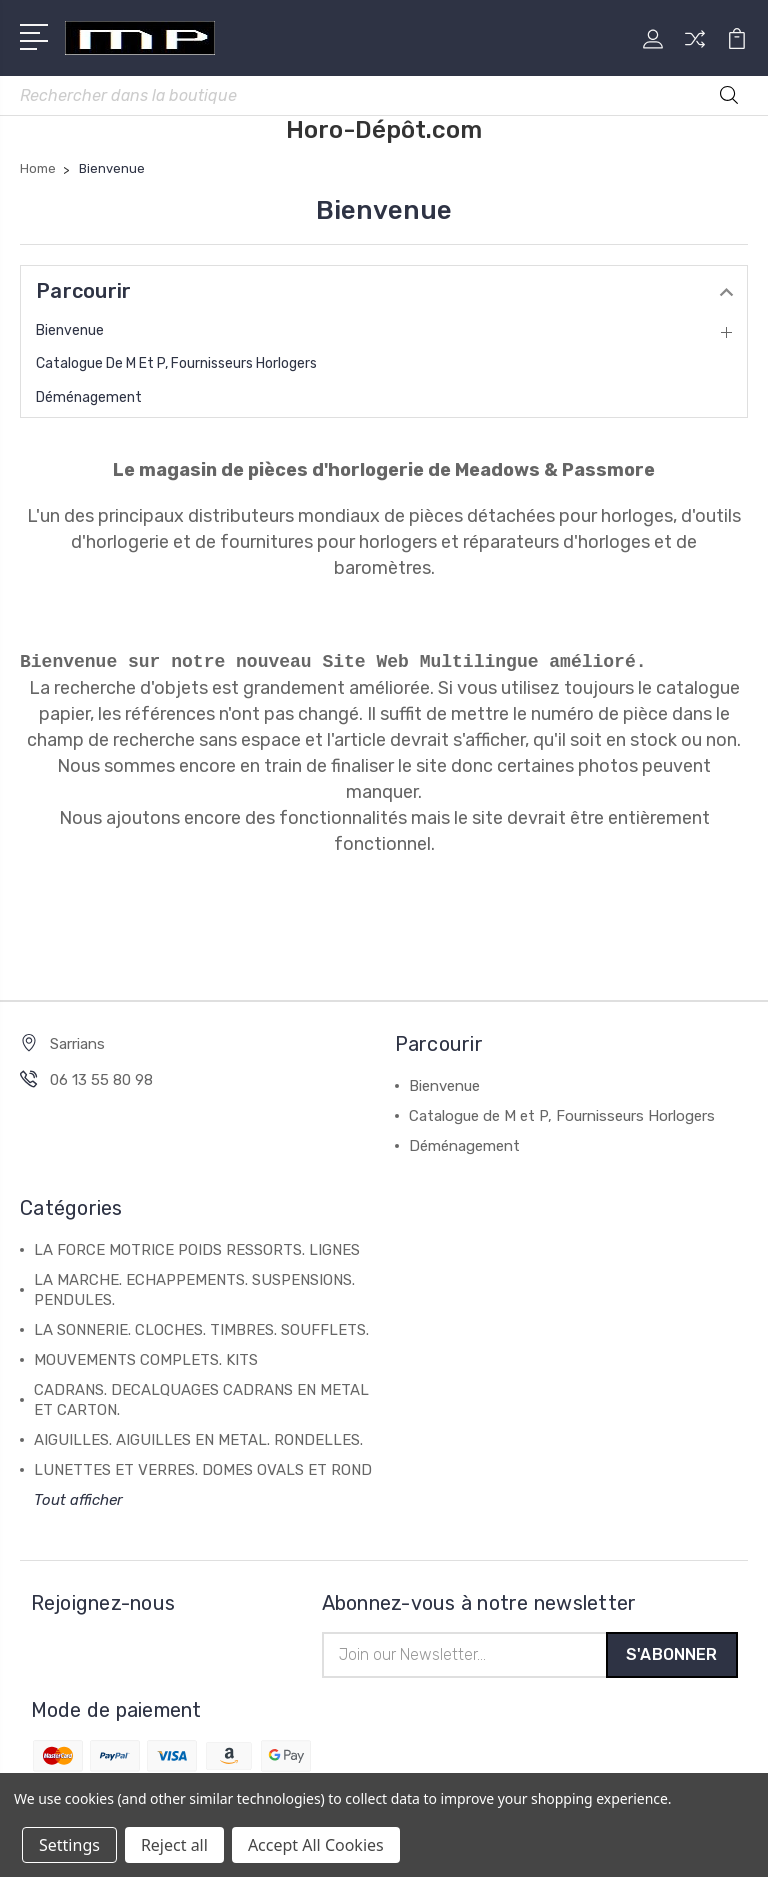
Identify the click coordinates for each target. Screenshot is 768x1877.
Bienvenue (70, 330)
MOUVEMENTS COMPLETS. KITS (146, 1360)
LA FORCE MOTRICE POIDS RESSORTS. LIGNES (197, 1250)
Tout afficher (78, 1500)
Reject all (174, 1845)
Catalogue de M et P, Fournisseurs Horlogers (176, 363)
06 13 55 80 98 (101, 1080)
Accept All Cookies (316, 1845)
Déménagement (89, 397)
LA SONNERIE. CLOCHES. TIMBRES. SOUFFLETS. (201, 1330)
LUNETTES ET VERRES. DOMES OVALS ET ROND (203, 1470)
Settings (69, 1845)
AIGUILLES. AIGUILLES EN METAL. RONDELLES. (198, 1440)
